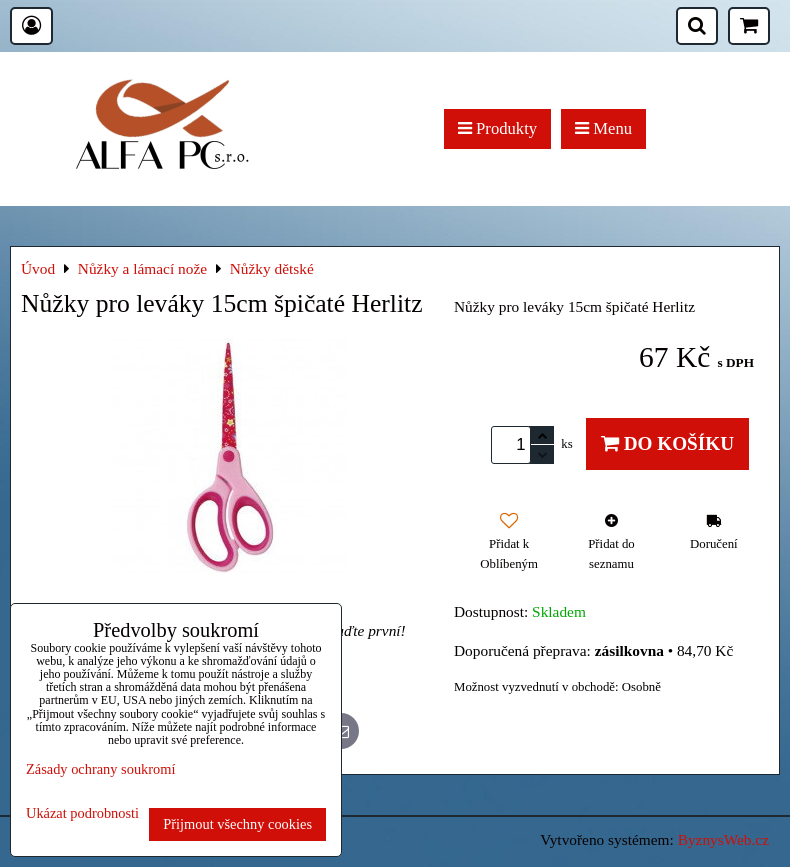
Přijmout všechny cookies (237, 824)
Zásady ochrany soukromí (100, 769)
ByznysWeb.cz (723, 839)
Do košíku (667, 443)
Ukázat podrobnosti (82, 813)
